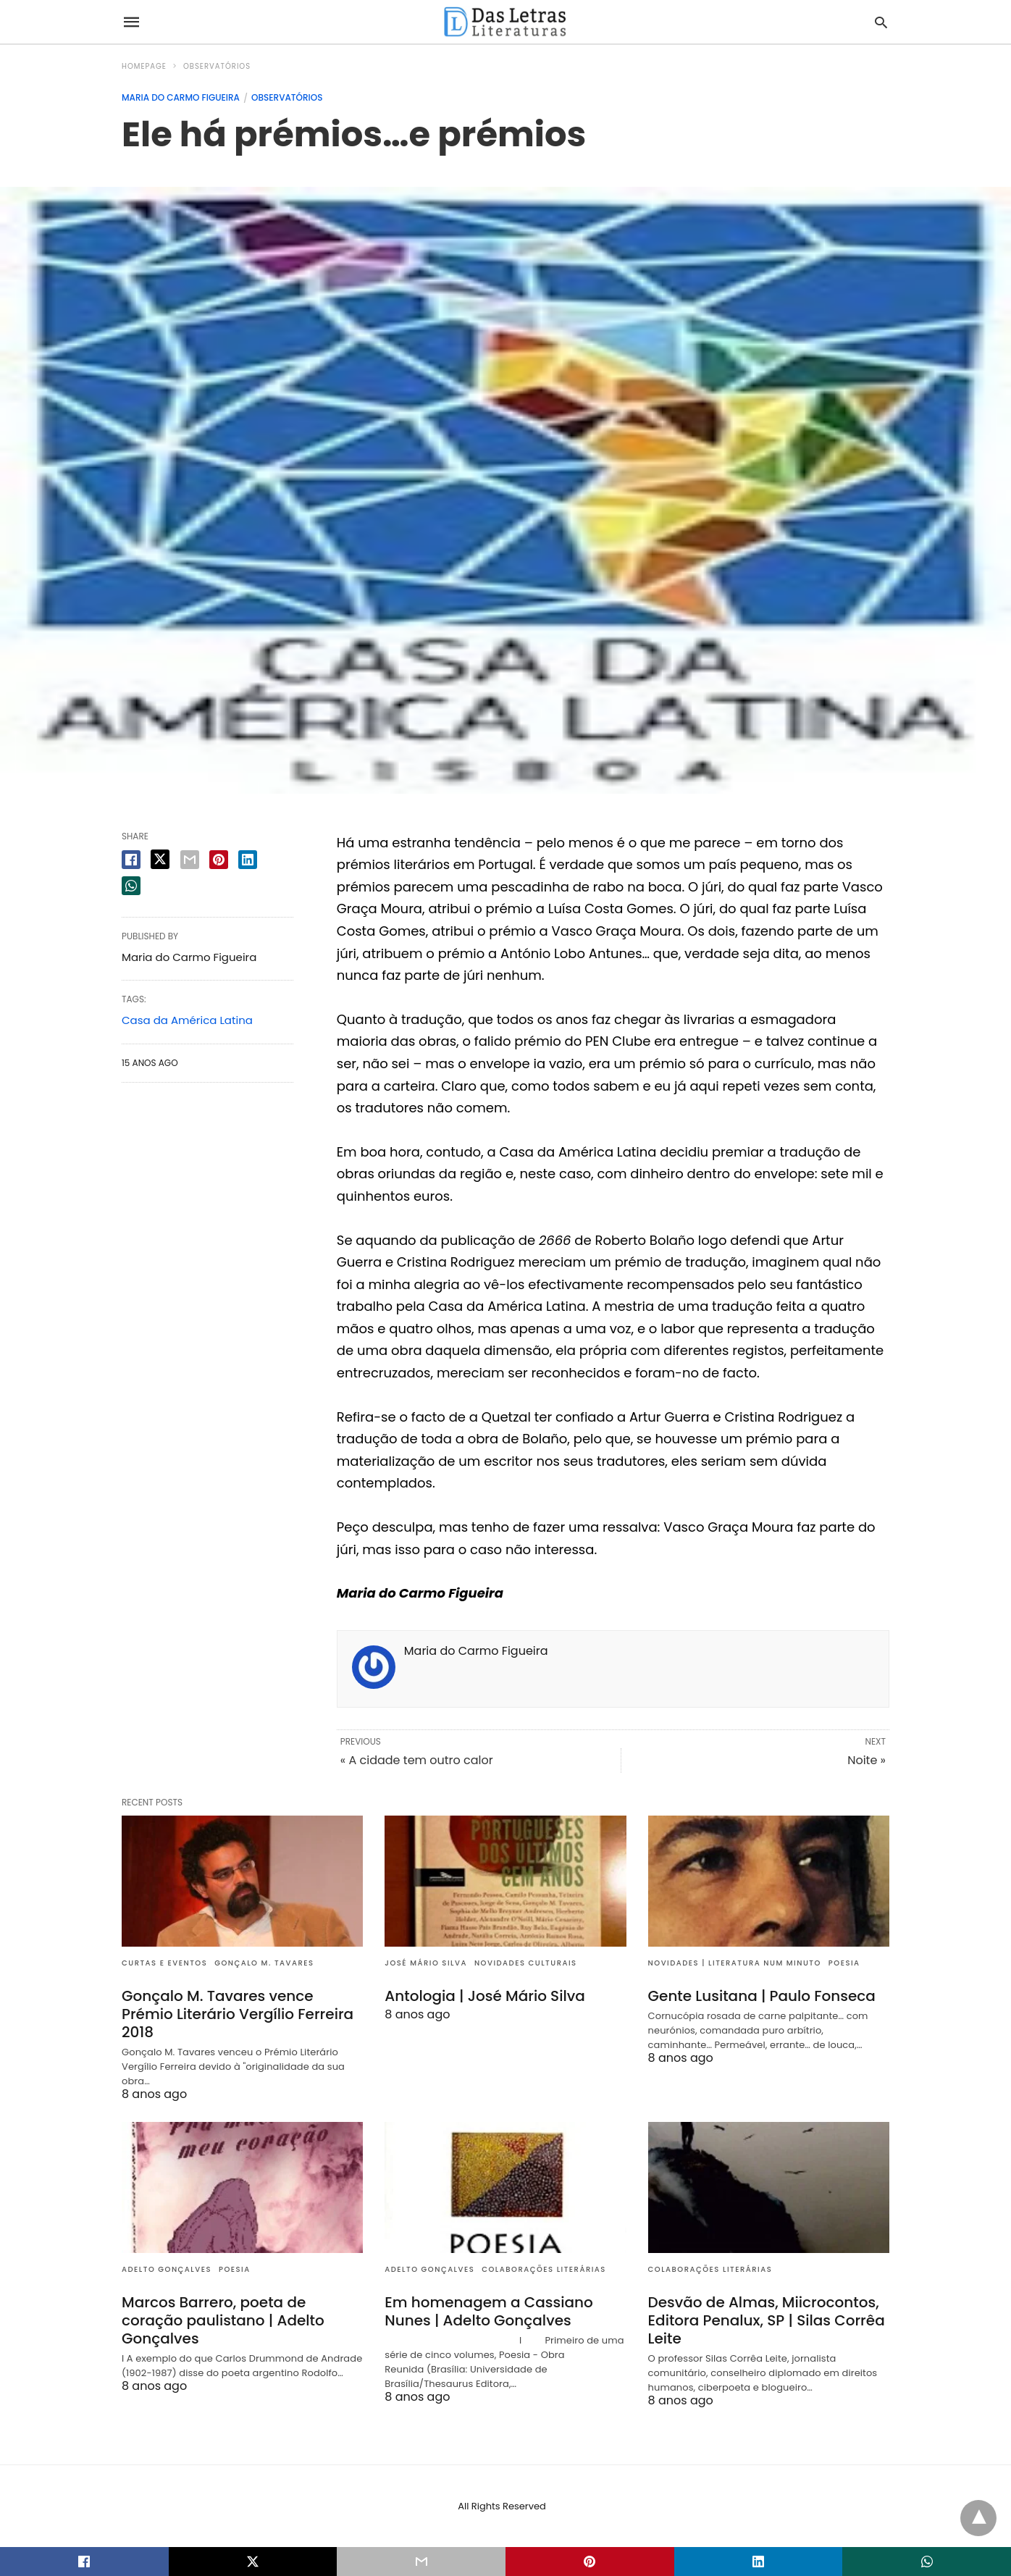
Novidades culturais (525, 1963)
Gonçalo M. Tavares (264, 1963)
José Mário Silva (426, 1963)
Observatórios (217, 66)
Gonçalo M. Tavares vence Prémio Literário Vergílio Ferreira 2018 (237, 2014)
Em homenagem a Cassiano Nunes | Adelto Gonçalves (488, 2311)
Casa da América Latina (187, 1020)
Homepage (144, 66)
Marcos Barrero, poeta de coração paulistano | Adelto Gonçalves (223, 2320)
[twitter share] (160, 859)
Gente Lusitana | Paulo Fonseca (762, 1996)
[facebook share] (131, 859)
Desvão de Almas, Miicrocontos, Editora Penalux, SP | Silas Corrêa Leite (766, 2320)
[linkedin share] (247, 859)
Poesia (844, 1963)
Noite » (866, 1760)
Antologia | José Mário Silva (485, 1996)
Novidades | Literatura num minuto (734, 1963)
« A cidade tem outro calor (416, 1760)
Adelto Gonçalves (166, 2269)
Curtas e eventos (164, 1963)
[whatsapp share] (131, 885)
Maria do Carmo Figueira (181, 97)
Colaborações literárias (544, 2269)
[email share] (189, 859)
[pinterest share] (218, 859)
